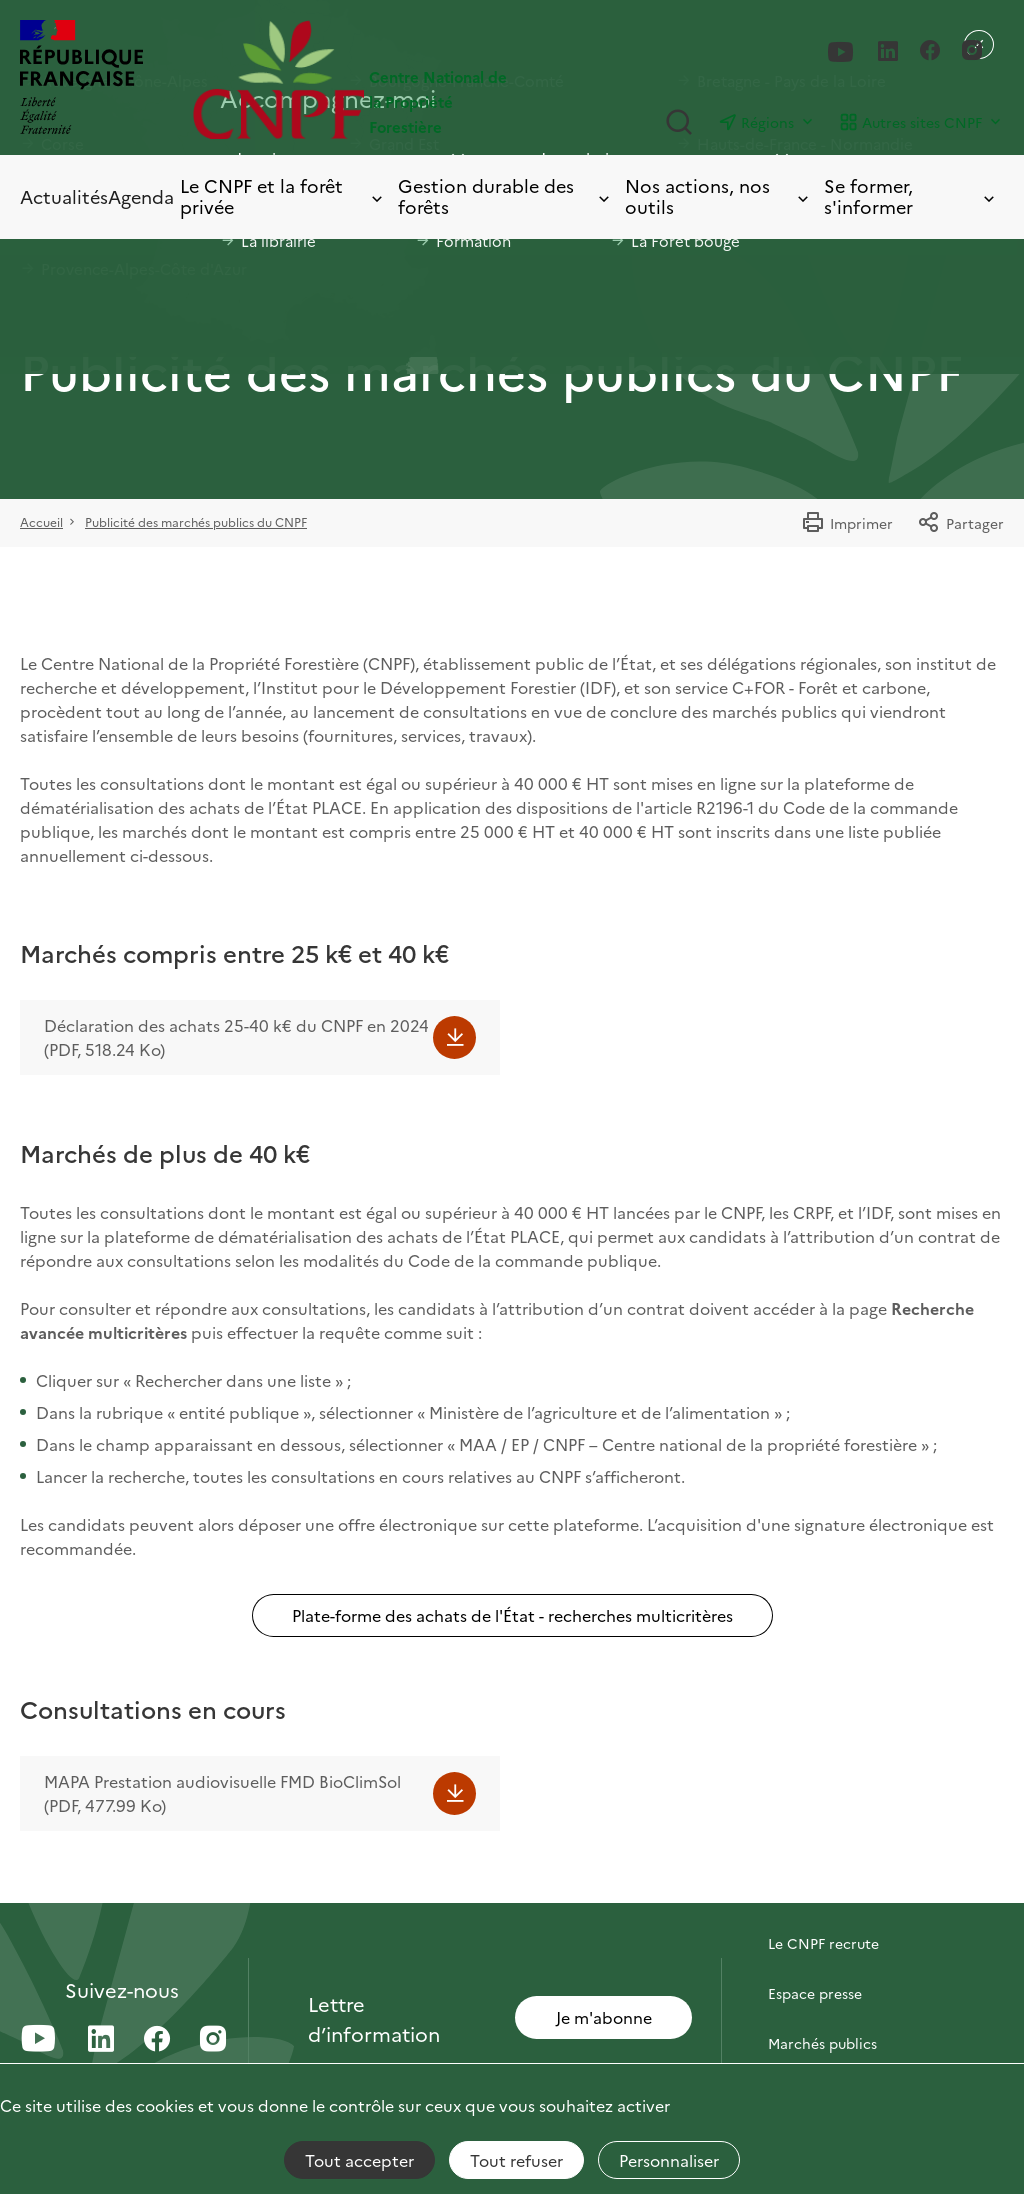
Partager (960, 523)
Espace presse (815, 1993)
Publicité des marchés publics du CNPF (196, 521)
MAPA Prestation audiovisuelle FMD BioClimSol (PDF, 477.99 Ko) (222, 1793)
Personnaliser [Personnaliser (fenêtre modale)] (669, 2160)
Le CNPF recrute (823, 1943)
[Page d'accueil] (352, 79)
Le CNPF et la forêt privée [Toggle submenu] (283, 196)
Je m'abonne (604, 2017)
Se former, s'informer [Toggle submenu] (911, 196)
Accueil (41, 521)
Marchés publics (822, 2043)
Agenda (141, 196)
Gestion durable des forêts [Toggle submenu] (505, 196)
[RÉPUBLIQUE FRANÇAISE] (81, 79)
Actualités (64, 196)
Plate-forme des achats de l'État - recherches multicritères (512, 1615)
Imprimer (847, 523)
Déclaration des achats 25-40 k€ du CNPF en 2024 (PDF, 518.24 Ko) (236, 1037)
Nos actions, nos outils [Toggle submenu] (718, 196)
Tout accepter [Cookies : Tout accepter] (359, 2160)
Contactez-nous (822, 1893)
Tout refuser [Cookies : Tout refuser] (516, 2160)
